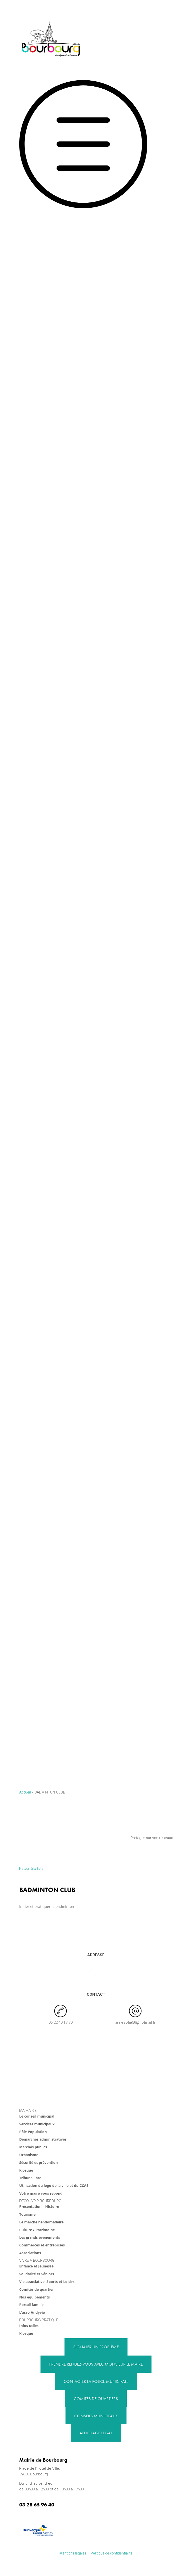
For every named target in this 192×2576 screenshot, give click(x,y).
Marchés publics (33, 2147)
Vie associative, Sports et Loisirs (46, 2281)
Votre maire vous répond (40, 2193)
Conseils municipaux (96, 2416)
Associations (30, 2252)
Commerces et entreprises (42, 2245)
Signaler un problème (96, 2347)
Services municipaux (36, 2124)
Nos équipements (34, 2297)
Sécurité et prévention (38, 2162)
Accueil (25, 1792)
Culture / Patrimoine (37, 2229)
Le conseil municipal (36, 2116)
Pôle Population (33, 2131)
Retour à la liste (31, 1869)
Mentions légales (73, 2553)
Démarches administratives (42, 2139)
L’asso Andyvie (32, 2312)
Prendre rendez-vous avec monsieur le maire (96, 2364)
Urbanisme (28, 2154)
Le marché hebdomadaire (41, 2222)
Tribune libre (30, 2177)
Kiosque (26, 2170)
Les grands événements (39, 2237)
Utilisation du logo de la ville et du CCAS (53, 2185)
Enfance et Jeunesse (36, 2266)
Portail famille (31, 2304)
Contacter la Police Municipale (96, 2381)
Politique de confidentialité (111, 2553)
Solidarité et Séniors (36, 2273)
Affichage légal (96, 2433)
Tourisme (27, 2214)
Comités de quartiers (96, 2398)
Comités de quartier (36, 2289)
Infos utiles (28, 2325)
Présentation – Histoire (39, 2206)
